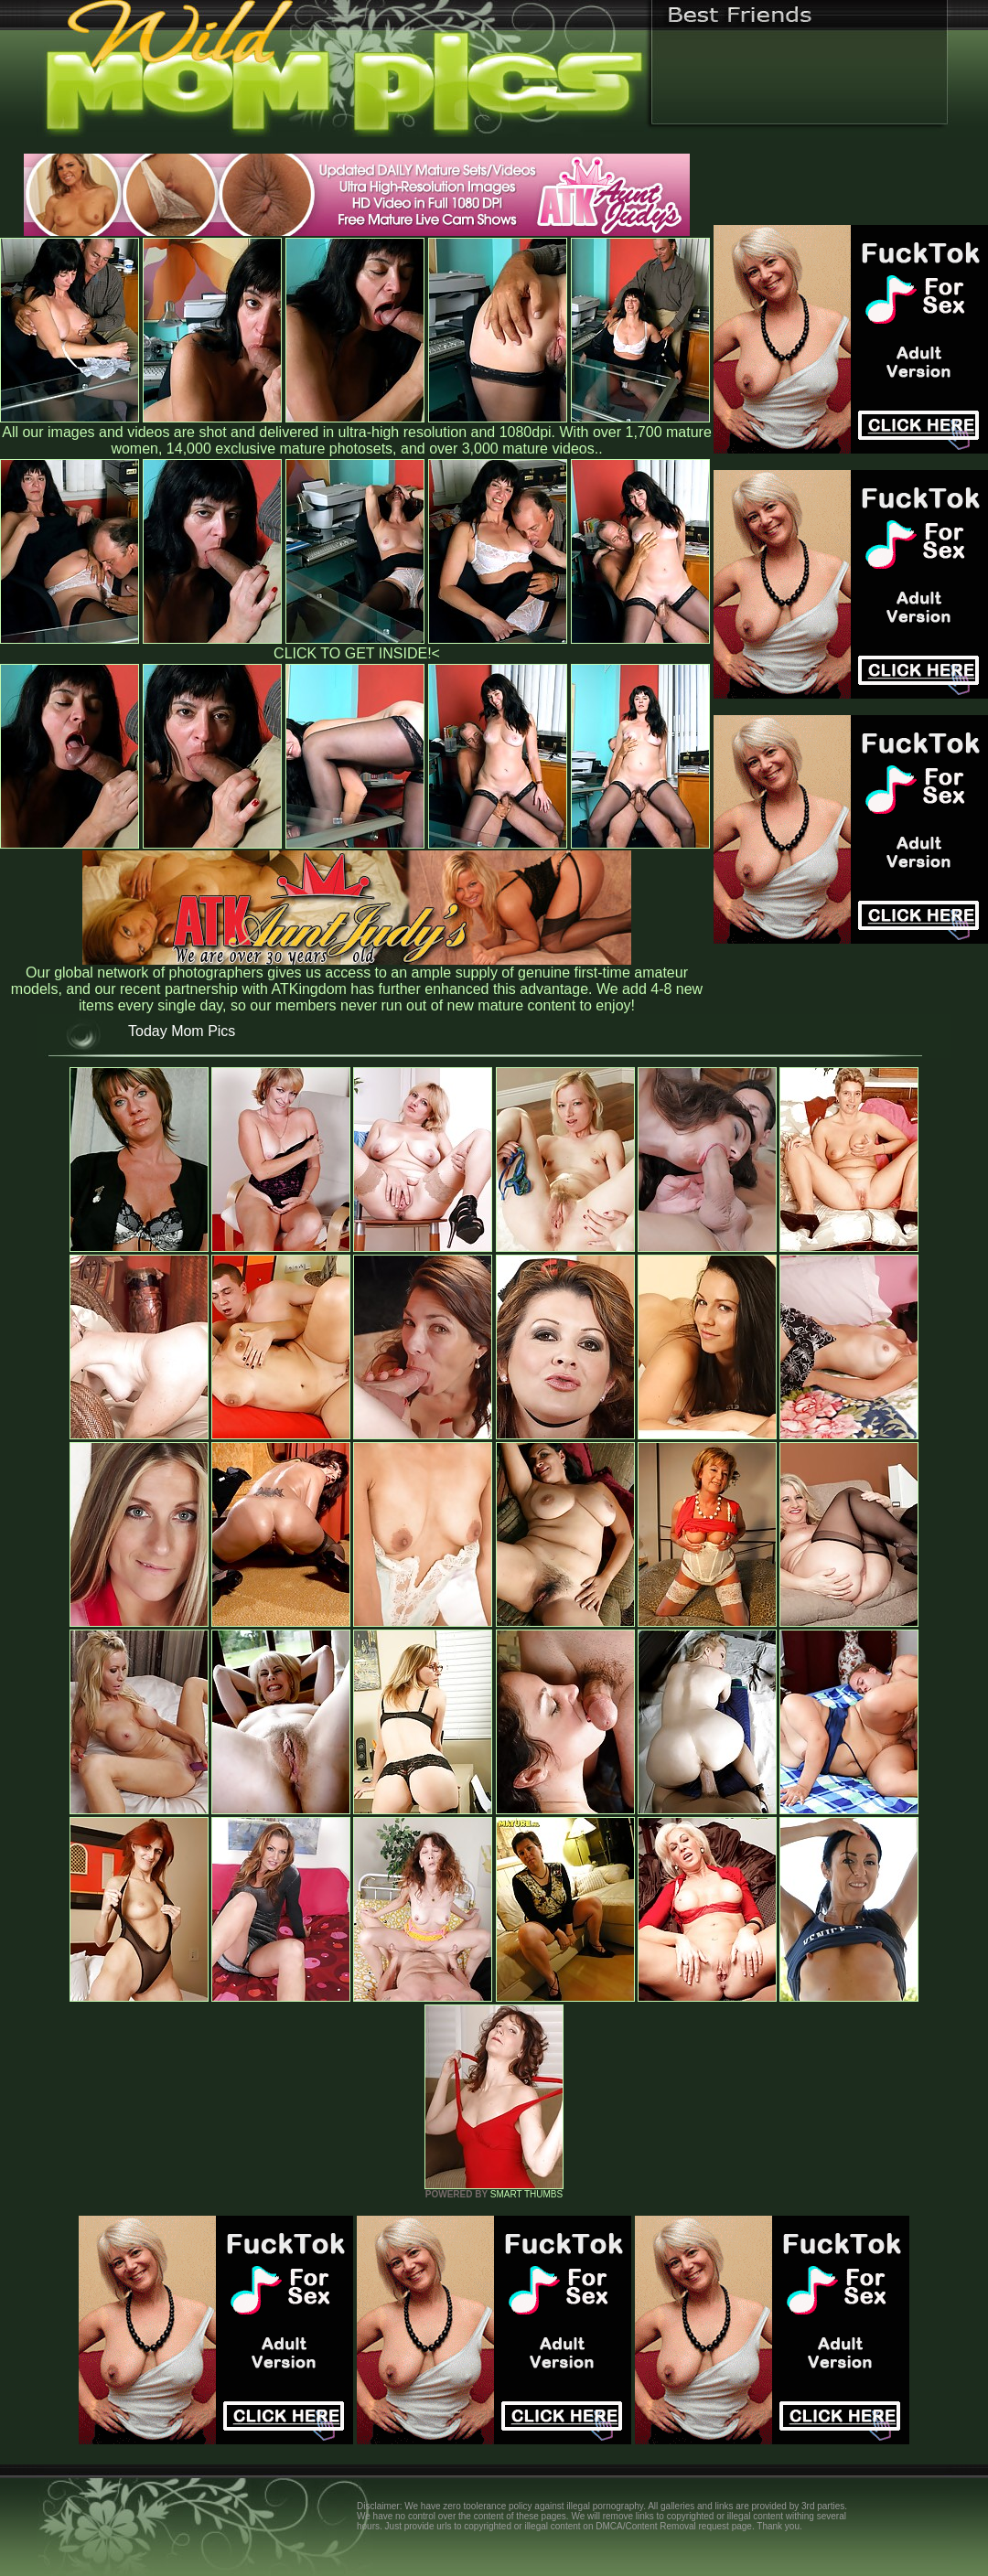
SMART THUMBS (526, 2194)
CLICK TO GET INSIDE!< (357, 653)
